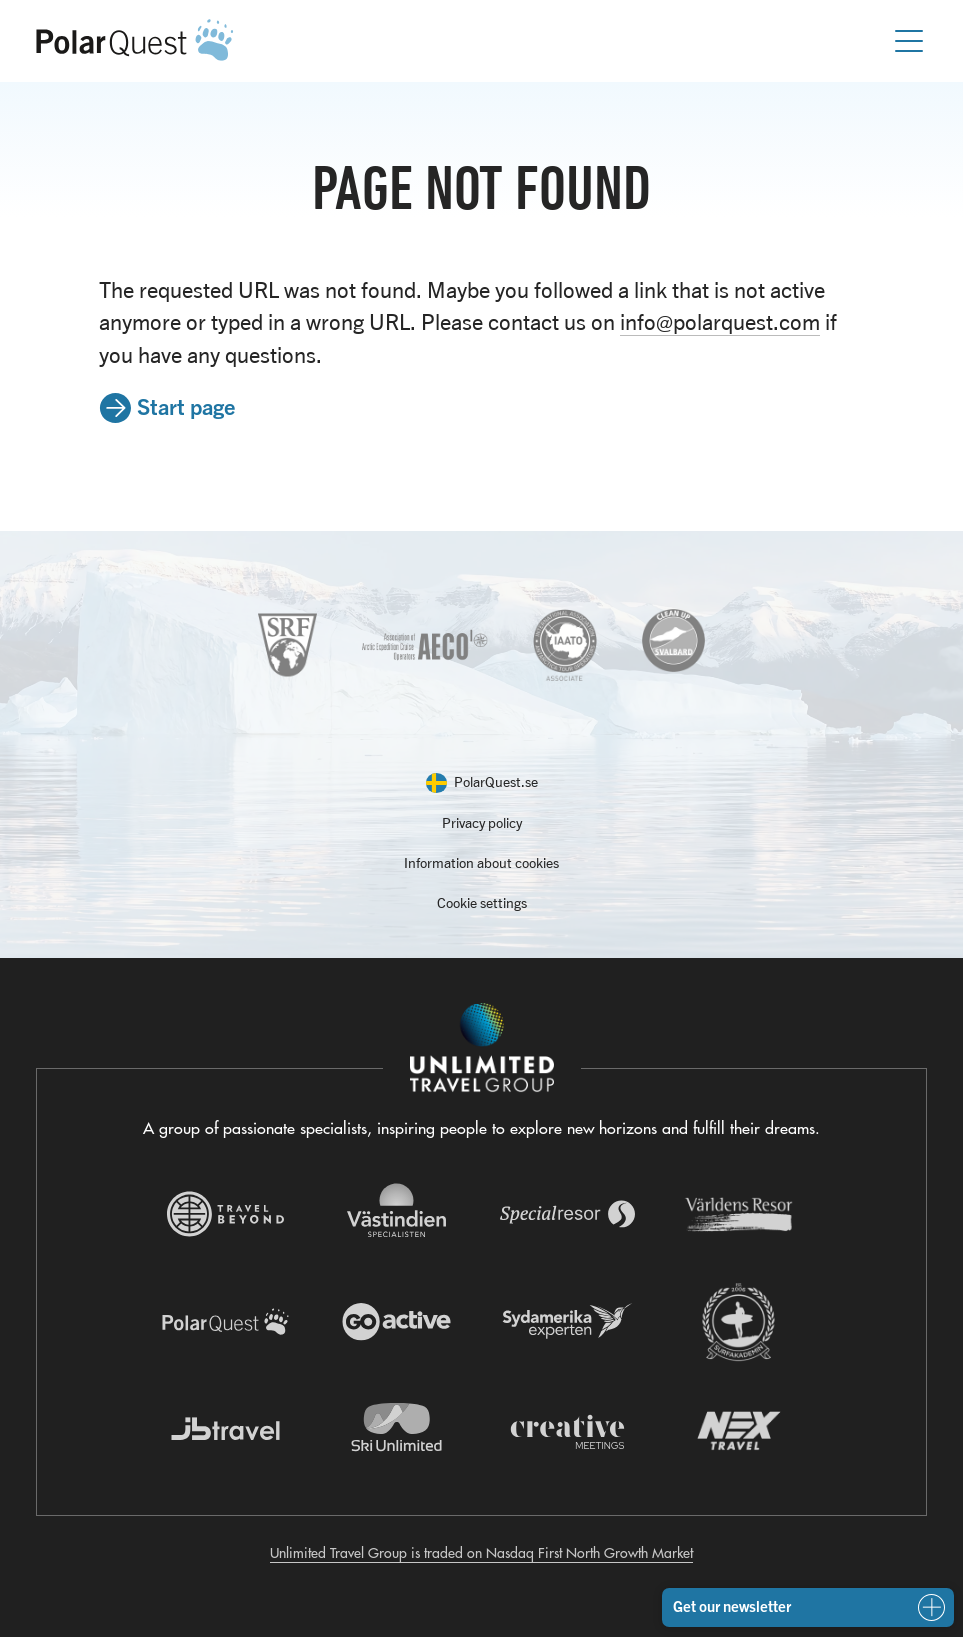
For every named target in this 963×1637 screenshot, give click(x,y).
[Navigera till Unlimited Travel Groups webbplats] (482, 1048)
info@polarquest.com (720, 322)
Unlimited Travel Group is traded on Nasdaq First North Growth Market (481, 1553)
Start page (186, 406)
